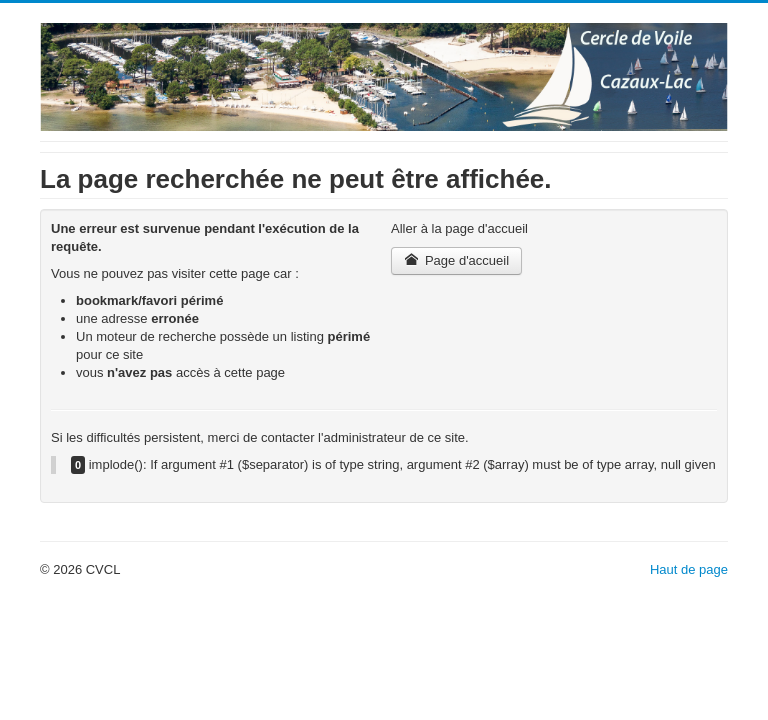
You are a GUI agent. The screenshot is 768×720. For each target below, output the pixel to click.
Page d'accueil (456, 260)
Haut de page (689, 569)
